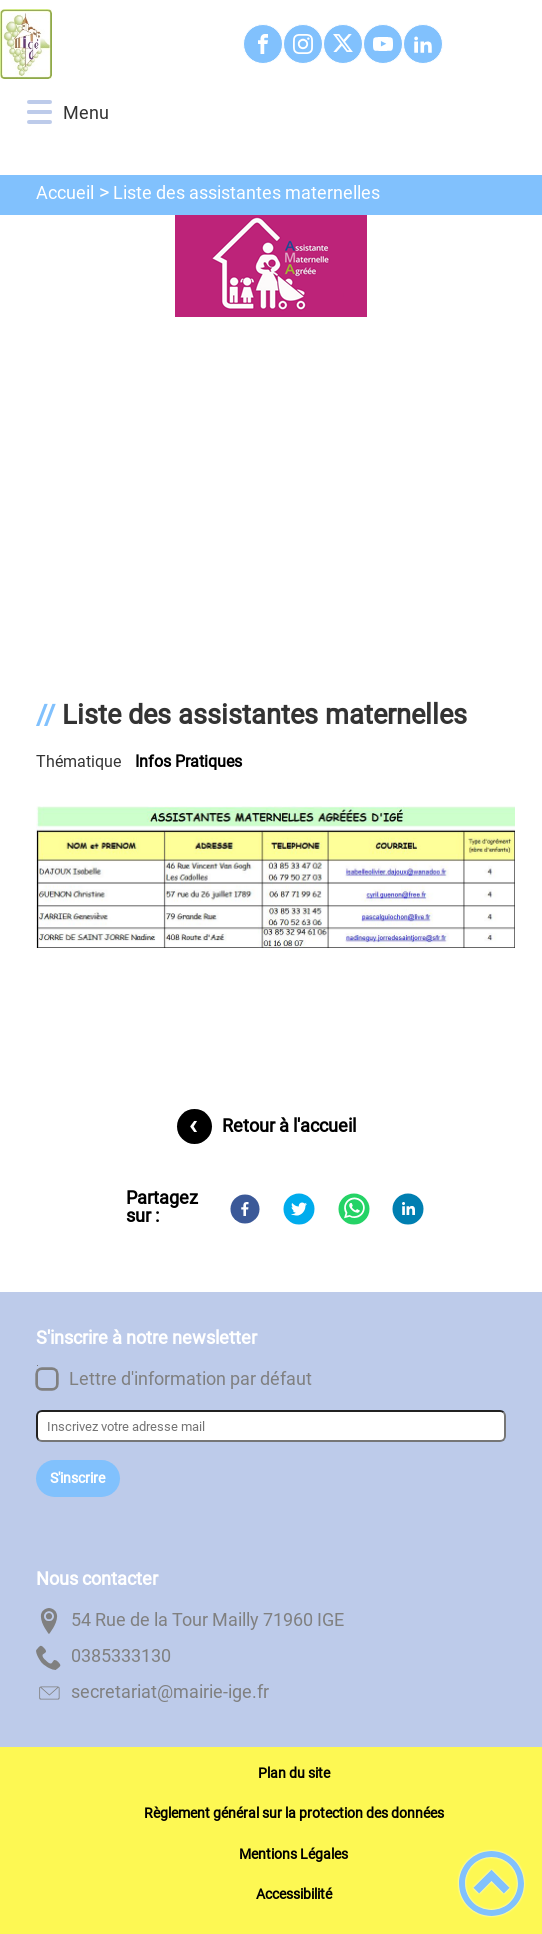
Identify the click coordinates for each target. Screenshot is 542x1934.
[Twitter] (299, 1209)
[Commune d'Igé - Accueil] (112, 44)
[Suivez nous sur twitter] (343, 44)
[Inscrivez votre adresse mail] (271, 1426)
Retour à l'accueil (289, 1125)
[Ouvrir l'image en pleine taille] (271, 267)
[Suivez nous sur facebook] (263, 44)
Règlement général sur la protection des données (294, 1813)
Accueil (65, 192)
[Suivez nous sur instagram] (303, 44)
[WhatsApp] (354, 1209)
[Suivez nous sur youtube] (383, 44)
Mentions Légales (293, 1854)
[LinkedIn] (408, 1209)
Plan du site (294, 1773)
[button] (39, 112)
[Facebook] (245, 1209)
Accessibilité (294, 1894)
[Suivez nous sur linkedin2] (423, 44)
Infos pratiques (188, 761)
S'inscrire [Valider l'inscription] (77, 1478)
